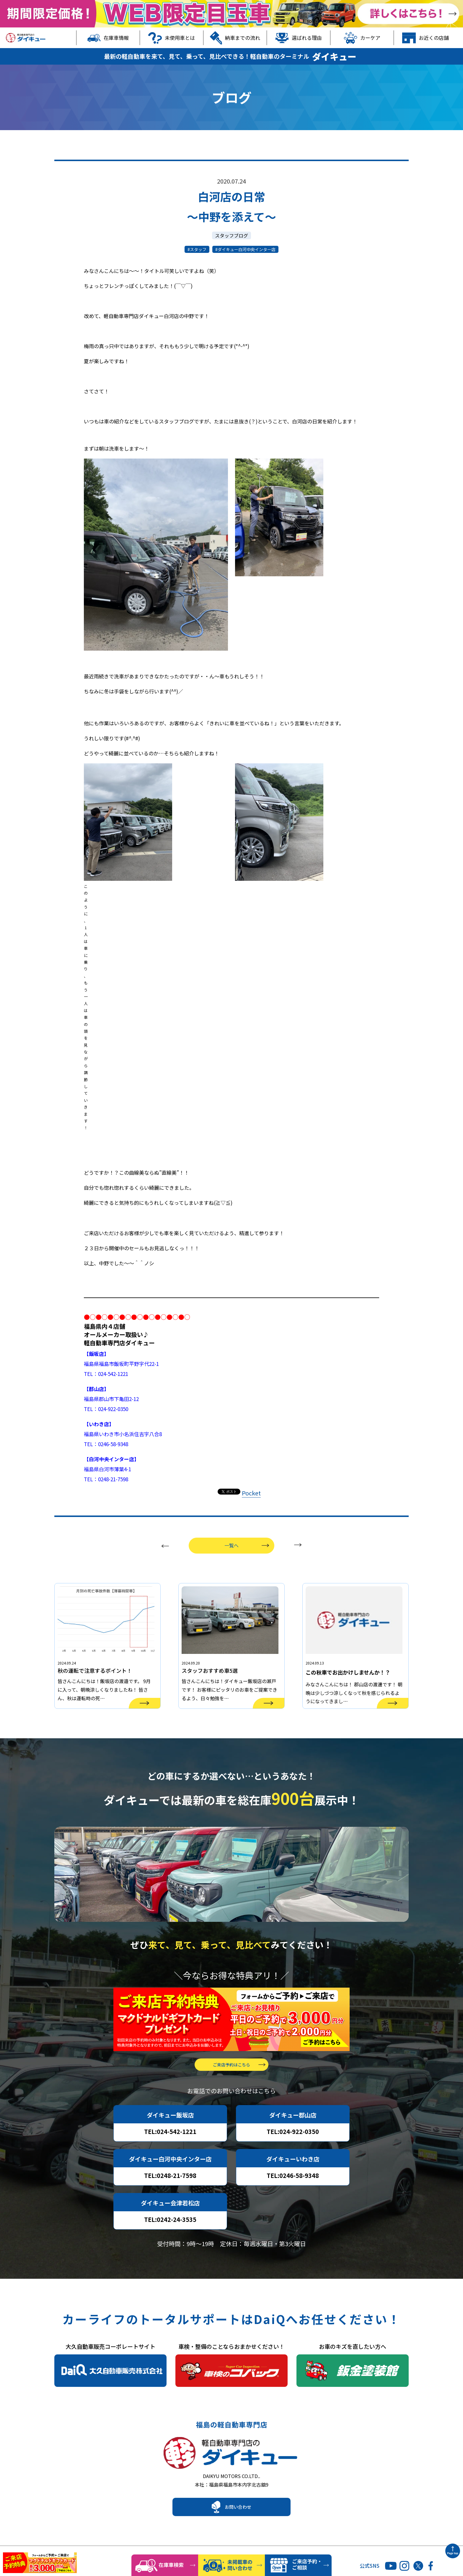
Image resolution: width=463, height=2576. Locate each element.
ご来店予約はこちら (231, 2083)
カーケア (362, 37)
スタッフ (198, 249)
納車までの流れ (235, 37)
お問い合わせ (238, 2531)
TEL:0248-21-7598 (170, 2194)
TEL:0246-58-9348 (293, 2194)
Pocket (251, 1493)
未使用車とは (171, 37)
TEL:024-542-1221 (170, 2150)
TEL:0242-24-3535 (170, 2238)
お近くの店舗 (425, 37)
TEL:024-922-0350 (293, 2150)
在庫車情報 (108, 37)
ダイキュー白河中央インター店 (246, 249)
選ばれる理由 (298, 37)
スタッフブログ (231, 235)
